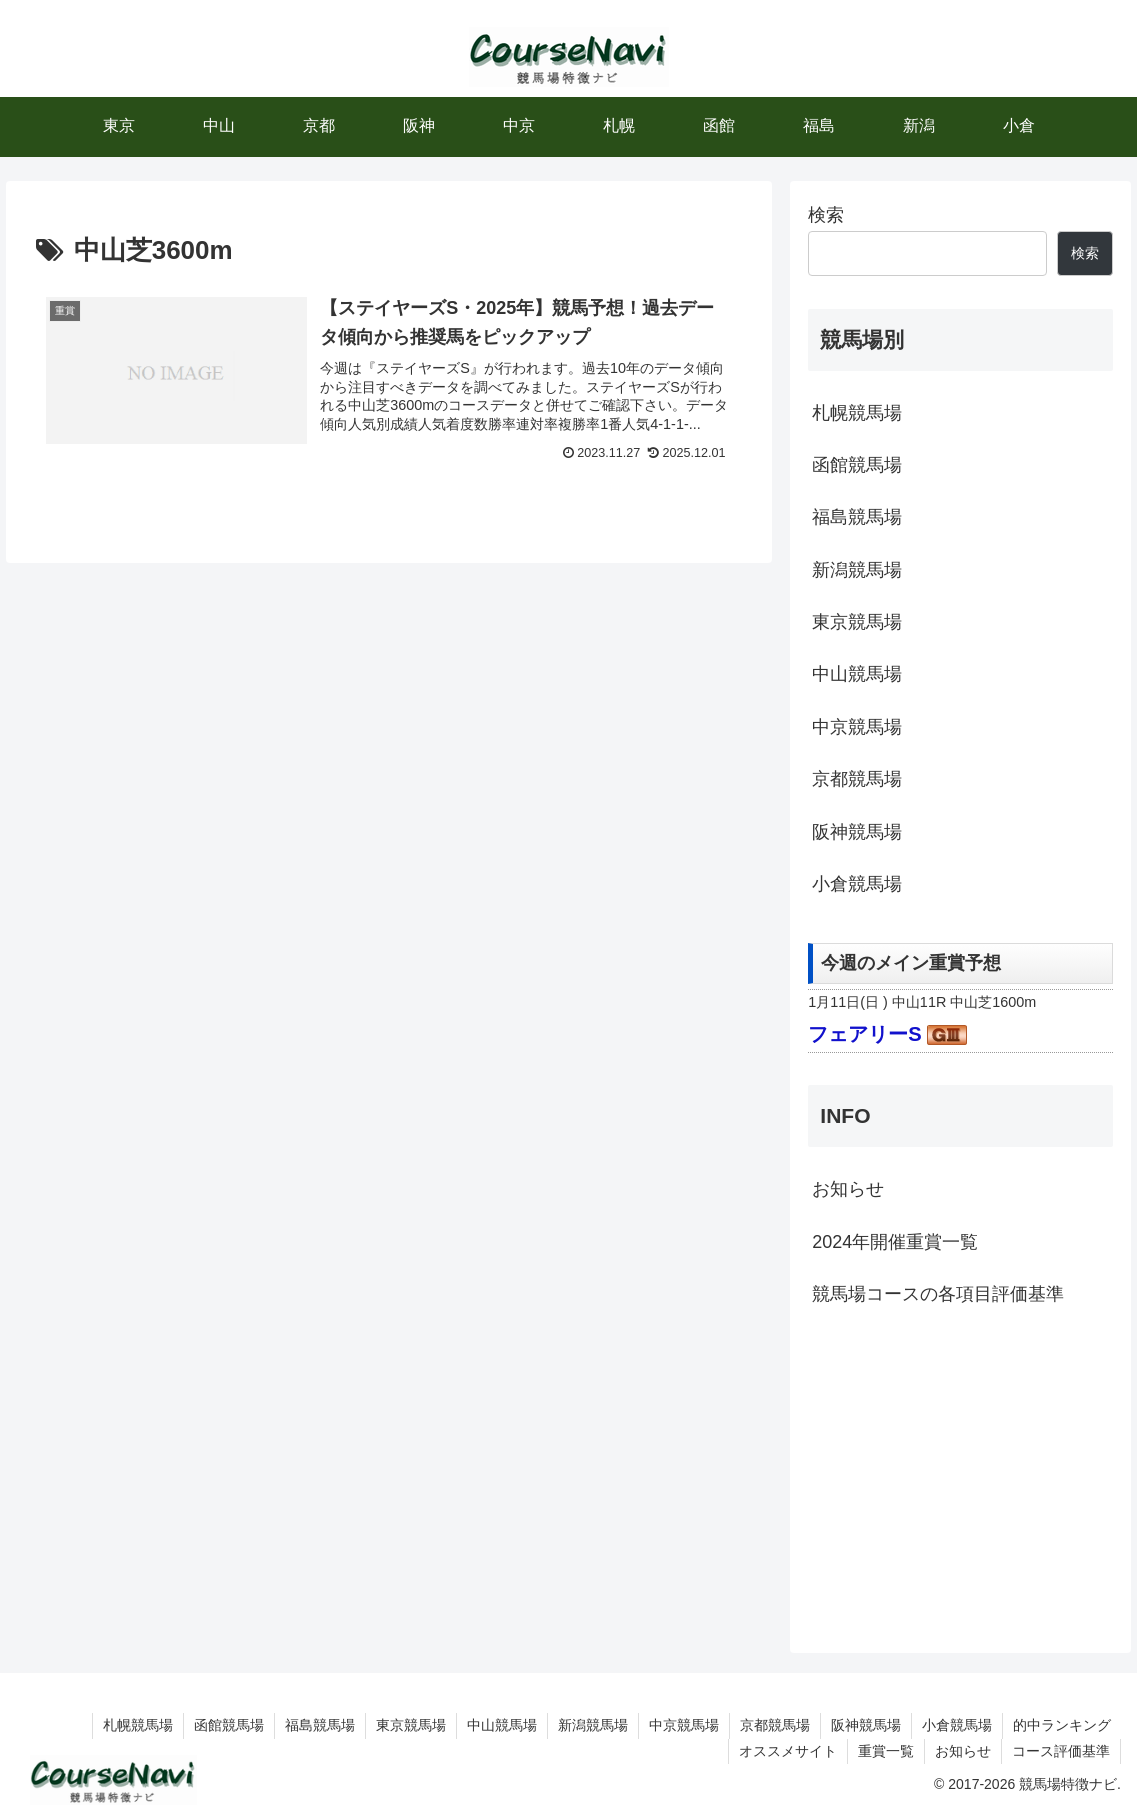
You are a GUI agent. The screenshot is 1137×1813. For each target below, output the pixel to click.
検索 (826, 215)
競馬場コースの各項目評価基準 (938, 1294)
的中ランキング (1062, 1725)
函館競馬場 (857, 465)
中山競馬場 (857, 674)
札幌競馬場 (857, 413)
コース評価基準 (1061, 1751)
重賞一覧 (886, 1751)
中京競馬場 (857, 727)
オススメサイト (788, 1751)
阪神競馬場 (857, 832)
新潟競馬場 (857, 570)
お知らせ (848, 1189)
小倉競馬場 (857, 884)
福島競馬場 (857, 517)
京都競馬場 (857, 779)
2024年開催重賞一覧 (895, 1242)
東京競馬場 (857, 622)
